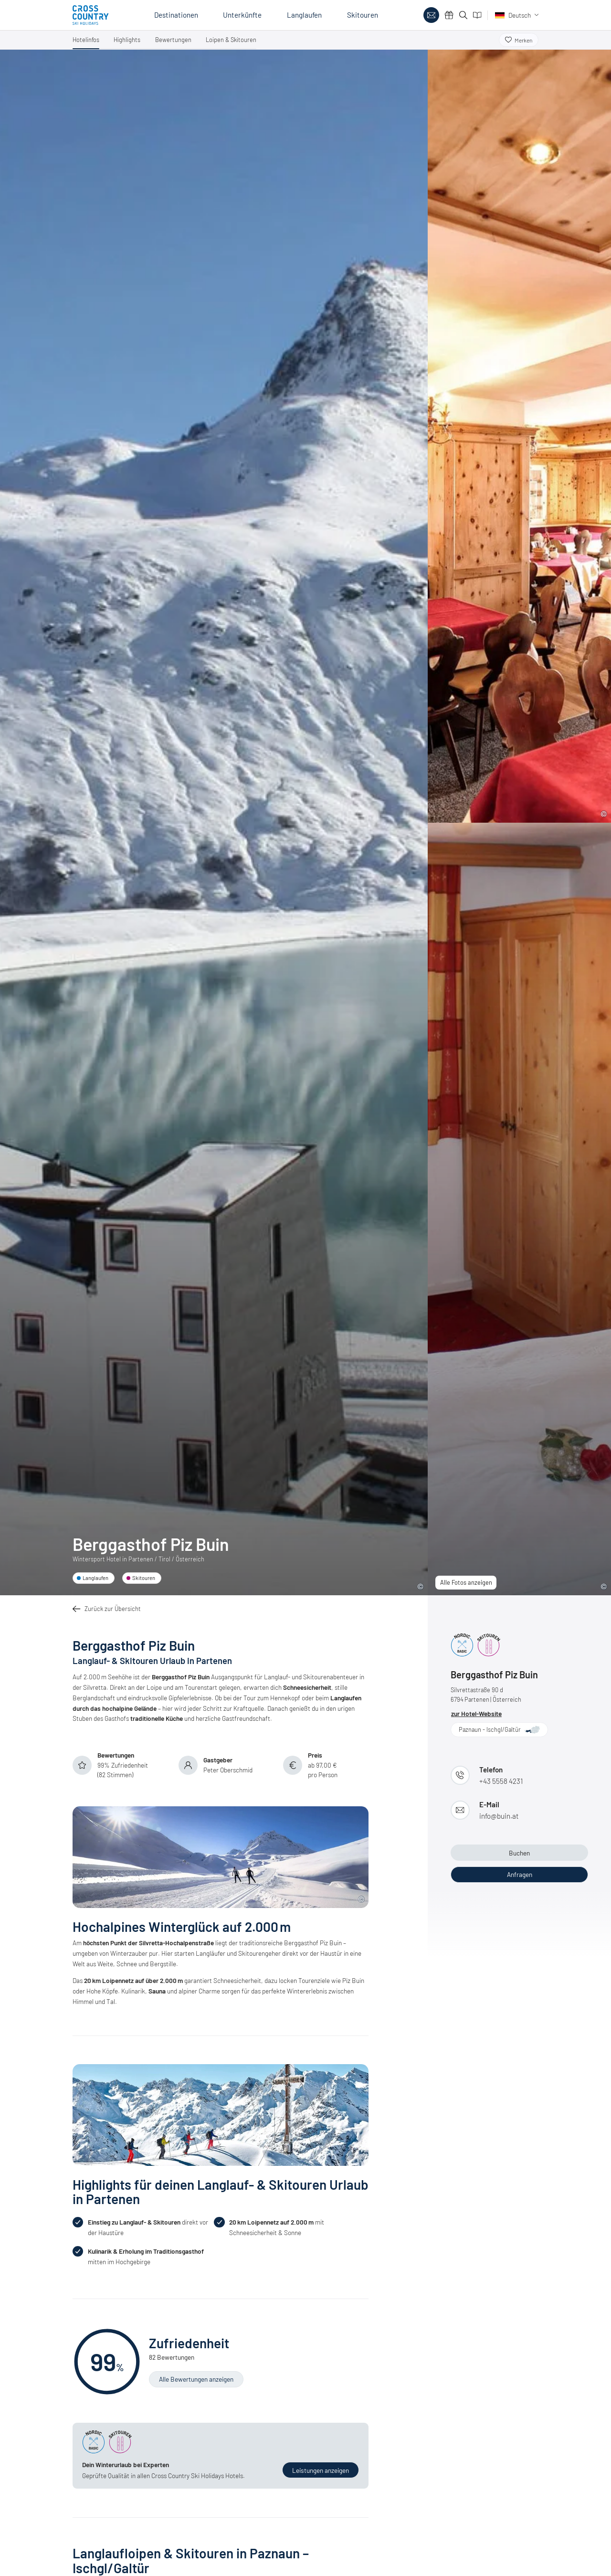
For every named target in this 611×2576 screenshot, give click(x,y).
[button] (86, 41)
